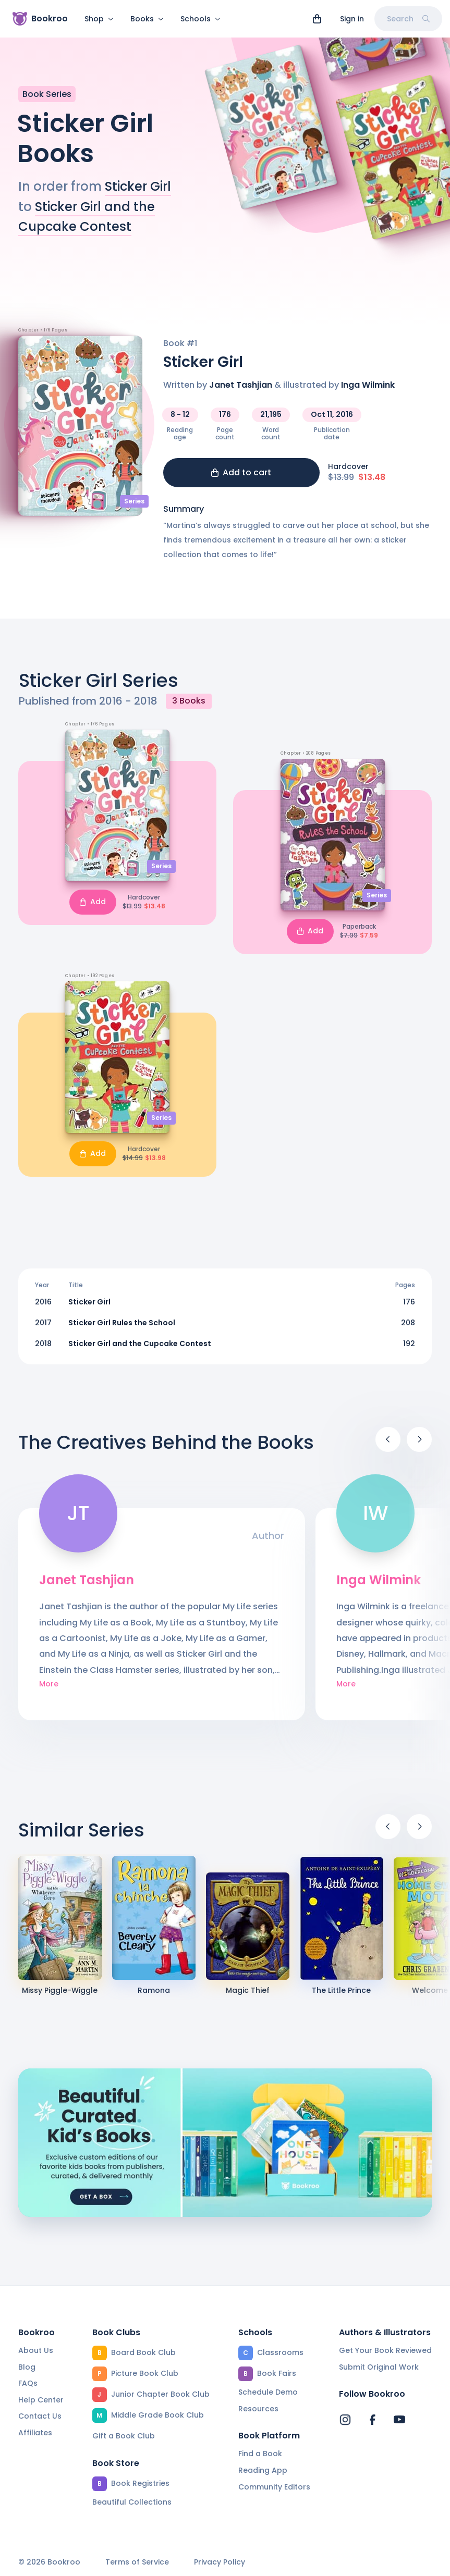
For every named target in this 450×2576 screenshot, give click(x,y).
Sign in (352, 19)
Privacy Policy (219, 2563)
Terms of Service (137, 2563)
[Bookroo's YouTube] (399, 2420)
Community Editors (274, 2487)
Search (408, 19)
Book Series (46, 100)
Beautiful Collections (132, 2502)
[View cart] (317, 18)
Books (147, 19)
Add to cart (241, 479)
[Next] (419, 1445)
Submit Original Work (379, 2367)
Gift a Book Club (123, 2436)
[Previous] (387, 1445)
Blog (26, 2367)
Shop (99, 19)
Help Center (41, 2400)
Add (93, 908)
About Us (35, 2351)
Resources (258, 2409)
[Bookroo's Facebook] (372, 2420)
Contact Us (40, 2416)
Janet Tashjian (240, 391)
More (48, 1690)
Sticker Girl (138, 192)
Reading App (262, 2471)
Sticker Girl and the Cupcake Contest (139, 1350)
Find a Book (260, 2454)
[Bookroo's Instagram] (345, 2420)
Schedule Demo (268, 2392)
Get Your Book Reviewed (385, 2351)
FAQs (28, 2383)
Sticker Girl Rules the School (121, 1329)
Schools (200, 19)
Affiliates (35, 2433)
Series (134, 507)
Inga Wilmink (368, 391)
